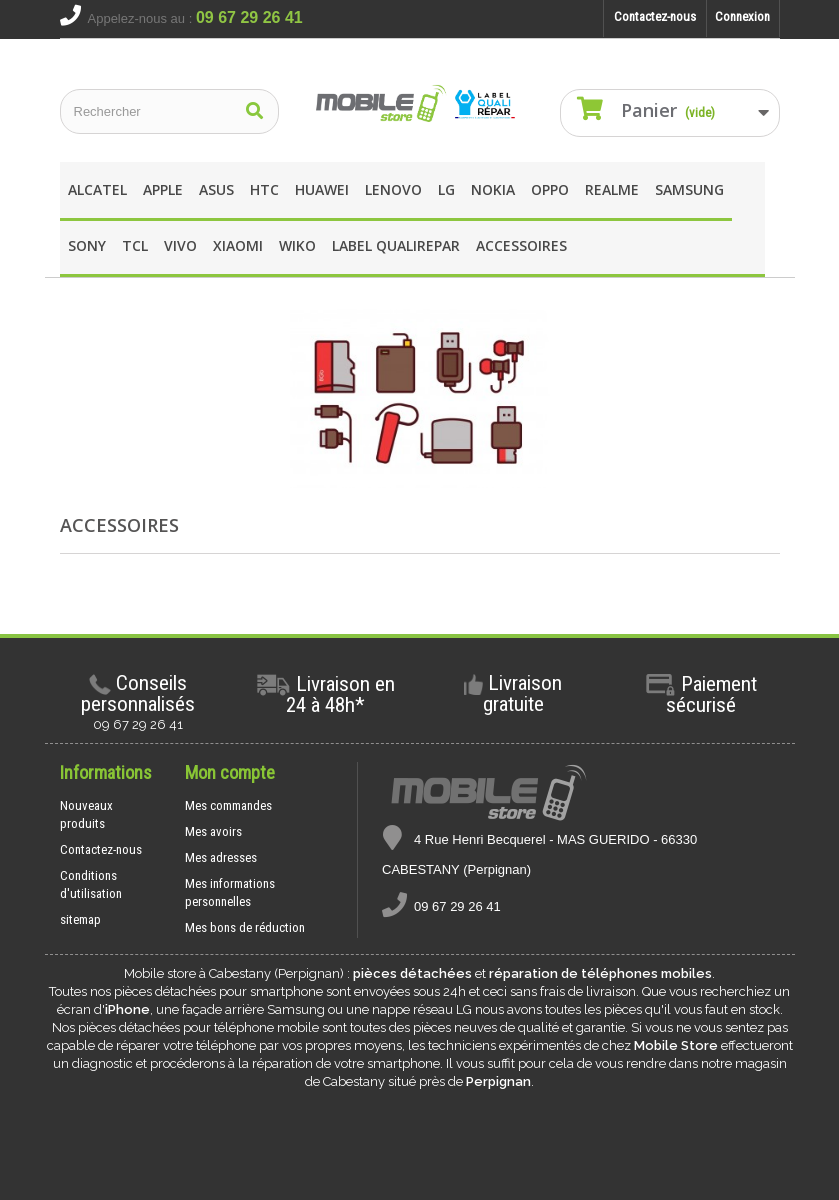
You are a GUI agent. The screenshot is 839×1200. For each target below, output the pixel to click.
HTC (264, 189)
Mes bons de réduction (245, 927)
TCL (135, 245)
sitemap (80, 919)
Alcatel (97, 189)
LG (446, 189)
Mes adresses (221, 857)
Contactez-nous (655, 16)
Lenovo (393, 189)
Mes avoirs (213, 831)
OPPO (550, 189)
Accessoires (521, 245)
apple (163, 189)
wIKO (297, 245)
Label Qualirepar (396, 245)
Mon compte (230, 772)
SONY (87, 245)
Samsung (689, 189)
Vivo (180, 245)
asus (216, 189)
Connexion (742, 16)
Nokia (493, 189)
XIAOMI (238, 245)
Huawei (322, 189)
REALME (612, 189)
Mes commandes (228, 805)
